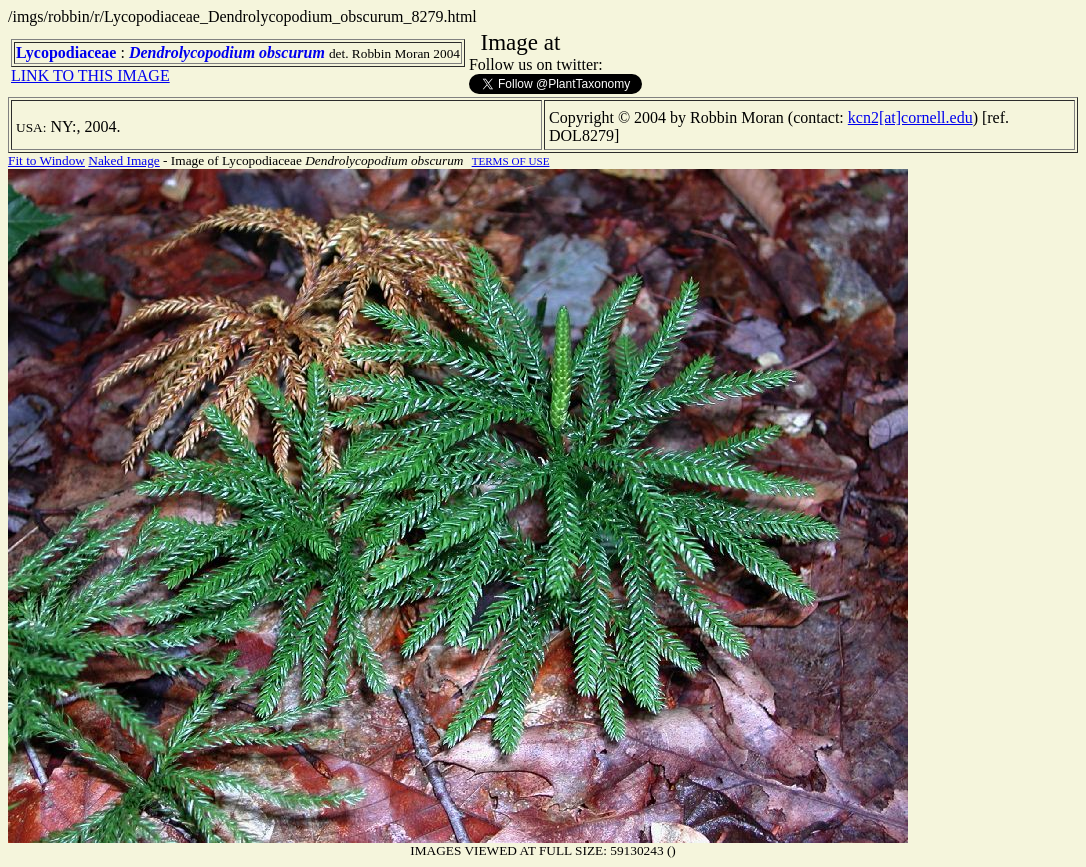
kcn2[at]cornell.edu (910, 117)
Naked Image (123, 160)
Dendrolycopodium (192, 52)
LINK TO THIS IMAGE (90, 75)
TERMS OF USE (511, 161)
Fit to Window (46, 160)
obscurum (292, 52)
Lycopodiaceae (66, 52)
